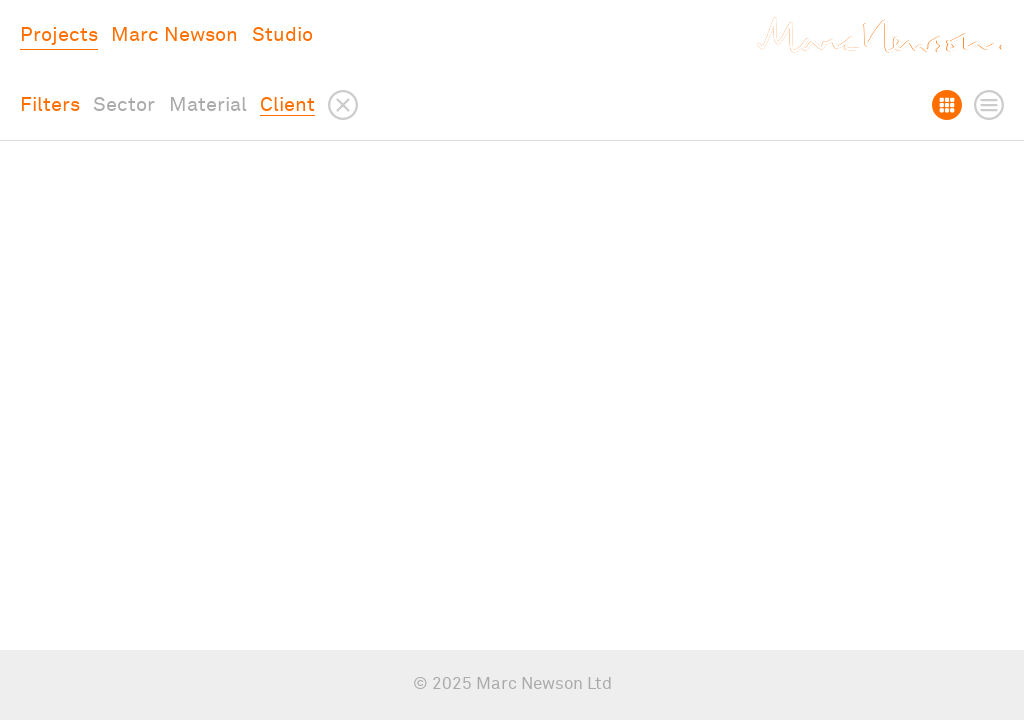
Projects (59, 35)
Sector (124, 105)
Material (208, 105)
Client (287, 105)
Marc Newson (174, 35)
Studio (282, 35)
